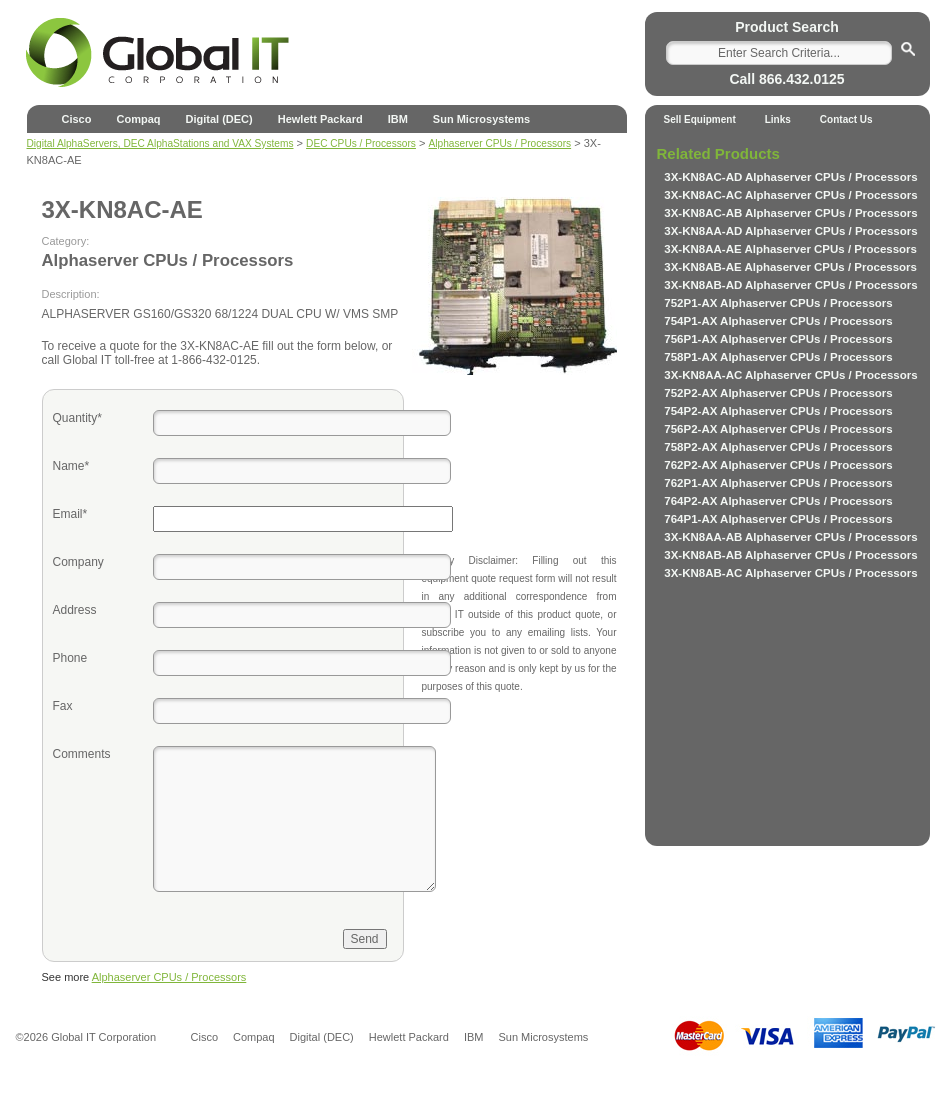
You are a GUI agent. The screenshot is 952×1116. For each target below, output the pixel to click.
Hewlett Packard (320, 119)
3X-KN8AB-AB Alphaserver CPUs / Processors (790, 555)
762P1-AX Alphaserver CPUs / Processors (778, 483)
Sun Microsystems (481, 119)
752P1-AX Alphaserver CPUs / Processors (778, 303)
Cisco (77, 119)
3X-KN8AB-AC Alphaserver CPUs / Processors (790, 573)
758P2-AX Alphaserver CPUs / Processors (778, 447)
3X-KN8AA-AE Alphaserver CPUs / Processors (790, 249)
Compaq (138, 119)
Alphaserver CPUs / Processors (169, 977)
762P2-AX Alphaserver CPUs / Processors (778, 465)
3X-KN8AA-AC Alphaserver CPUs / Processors (790, 375)
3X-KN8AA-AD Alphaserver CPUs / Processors (790, 231)
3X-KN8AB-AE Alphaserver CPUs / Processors (790, 267)
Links (778, 119)
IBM (398, 119)
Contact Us (846, 119)
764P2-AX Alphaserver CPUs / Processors (778, 501)
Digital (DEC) (218, 119)
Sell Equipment (700, 119)
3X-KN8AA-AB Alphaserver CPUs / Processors (790, 537)
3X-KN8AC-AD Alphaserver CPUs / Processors (790, 177)
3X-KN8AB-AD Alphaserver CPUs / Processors (790, 285)
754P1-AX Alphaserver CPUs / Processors (778, 321)
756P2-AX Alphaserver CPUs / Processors (778, 429)
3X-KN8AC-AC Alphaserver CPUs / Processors (790, 195)
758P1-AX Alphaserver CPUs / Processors (778, 357)
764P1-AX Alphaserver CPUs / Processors (778, 519)
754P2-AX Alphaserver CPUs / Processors (778, 411)
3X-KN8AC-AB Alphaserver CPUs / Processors (790, 213)
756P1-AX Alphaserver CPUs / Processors (778, 339)
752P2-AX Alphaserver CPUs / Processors (778, 393)
